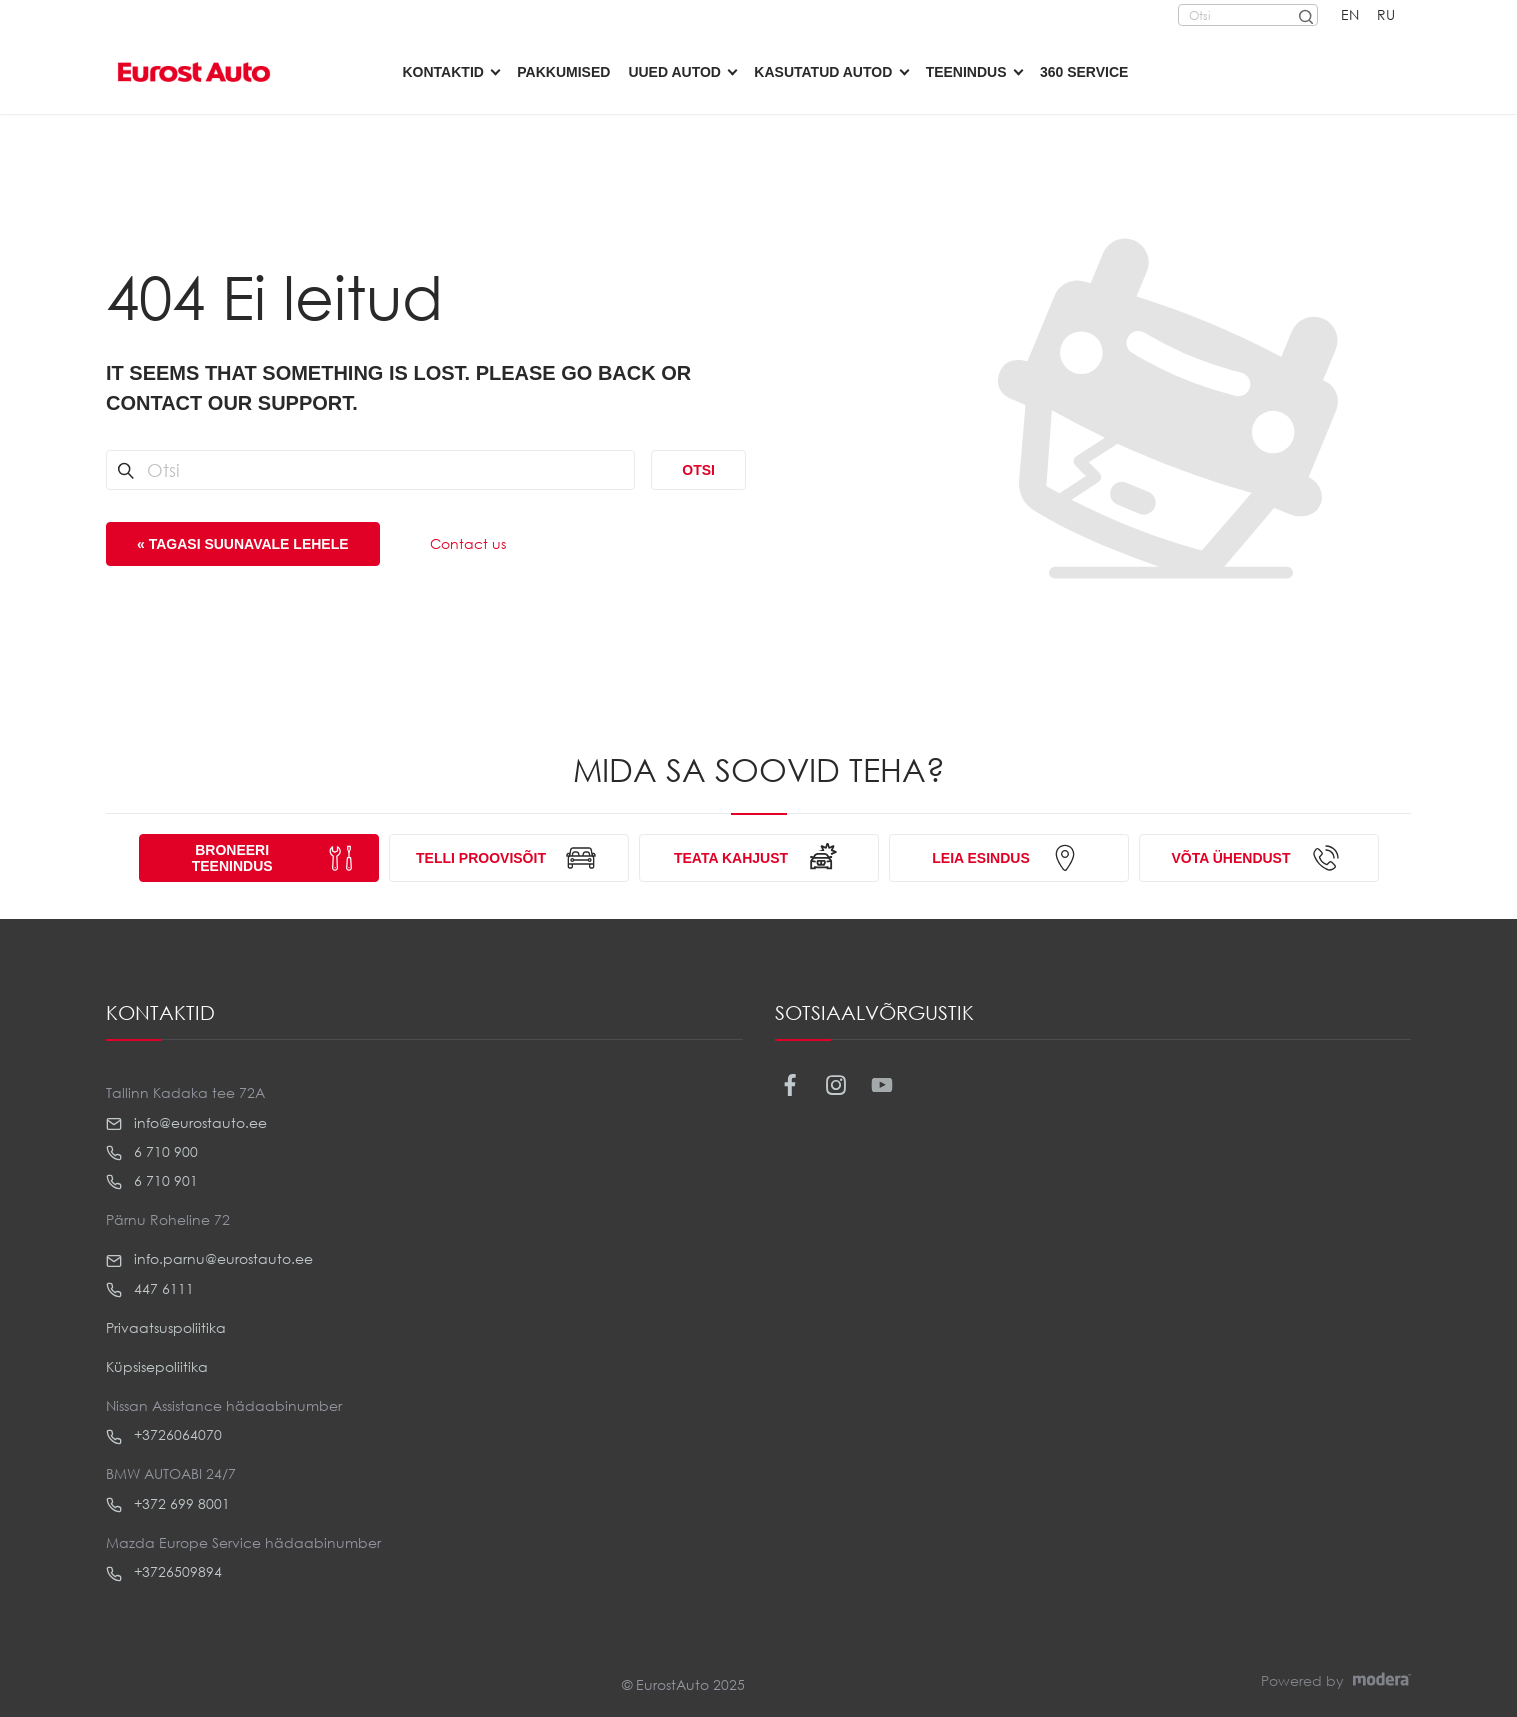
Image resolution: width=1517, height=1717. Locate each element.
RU (1386, 14)
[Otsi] (1305, 15)
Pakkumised (563, 72)
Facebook (789, 1085)
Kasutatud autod (823, 72)
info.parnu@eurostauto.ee (209, 1259)
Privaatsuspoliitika (166, 1327)
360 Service (1084, 72)
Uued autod (674, 72)
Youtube (881, 1085)
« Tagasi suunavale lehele (243, 544)
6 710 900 (152, 1152)
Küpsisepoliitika (157, 1366)
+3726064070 (164, 1435)
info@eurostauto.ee (186, 1123)
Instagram (835, 1085)
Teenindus (966, 72)
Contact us (468, 543)
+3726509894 (164, 1572)
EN (1350, 14)
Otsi (698, 470)
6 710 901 (152, 1181)
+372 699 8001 (168, 1504)
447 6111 (150, 1289)
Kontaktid (443, 72)
